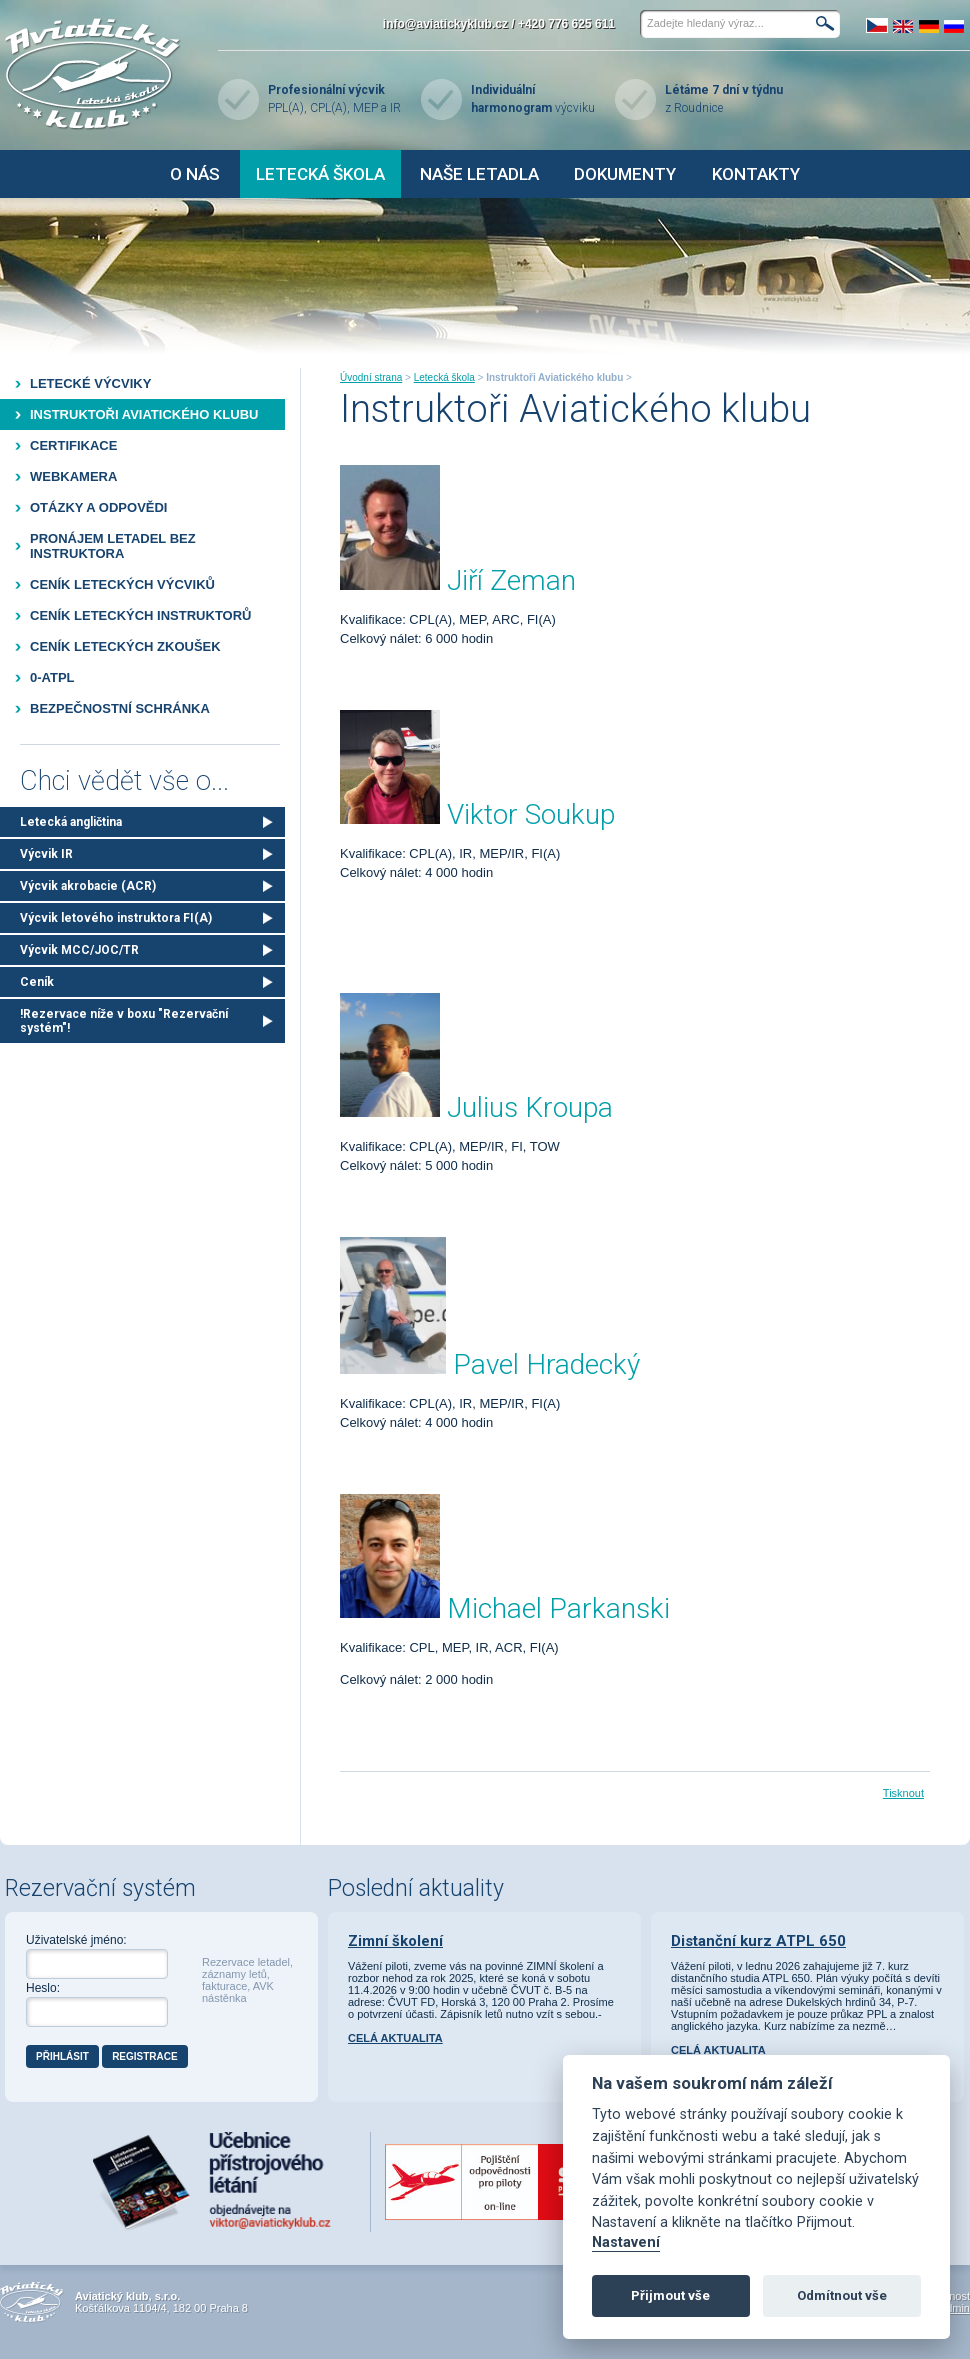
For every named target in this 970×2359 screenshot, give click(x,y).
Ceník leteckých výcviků (122, 584)
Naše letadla (479, 174)
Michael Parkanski (558, 1608)
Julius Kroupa (530, 1107)
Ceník (37, 982)
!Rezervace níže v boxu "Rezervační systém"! (124, 1021)
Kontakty (756, 174)
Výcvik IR (46, 854)
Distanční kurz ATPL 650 (758, 1941)
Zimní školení (395, 1941)
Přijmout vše (670, 2295)
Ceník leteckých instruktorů (141, 615)
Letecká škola (320, 174)
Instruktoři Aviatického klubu (144, 414)
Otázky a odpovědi (98, 507)
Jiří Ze (484, 580)
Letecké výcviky (90, 383)
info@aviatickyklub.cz (445, 24)
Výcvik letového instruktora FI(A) (116, 918)
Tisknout (903, 1793)
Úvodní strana (371, 377)
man (548, 580)
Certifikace (73, 445)
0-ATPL (52, 677)
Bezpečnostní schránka (120, 708)
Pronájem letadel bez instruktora (113, 546)
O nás (195, 174)
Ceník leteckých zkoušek (125, 646)
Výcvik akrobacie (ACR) (88, 886)
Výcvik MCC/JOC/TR (79, 950)
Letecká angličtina (71, 822)
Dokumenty (625, 174)
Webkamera (73, 476)
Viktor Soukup (531, 814)
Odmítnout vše (842, 2295)
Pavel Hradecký (546, 1364)
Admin (954, 2308)
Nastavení (626, 2242)
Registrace (145, 2056)
